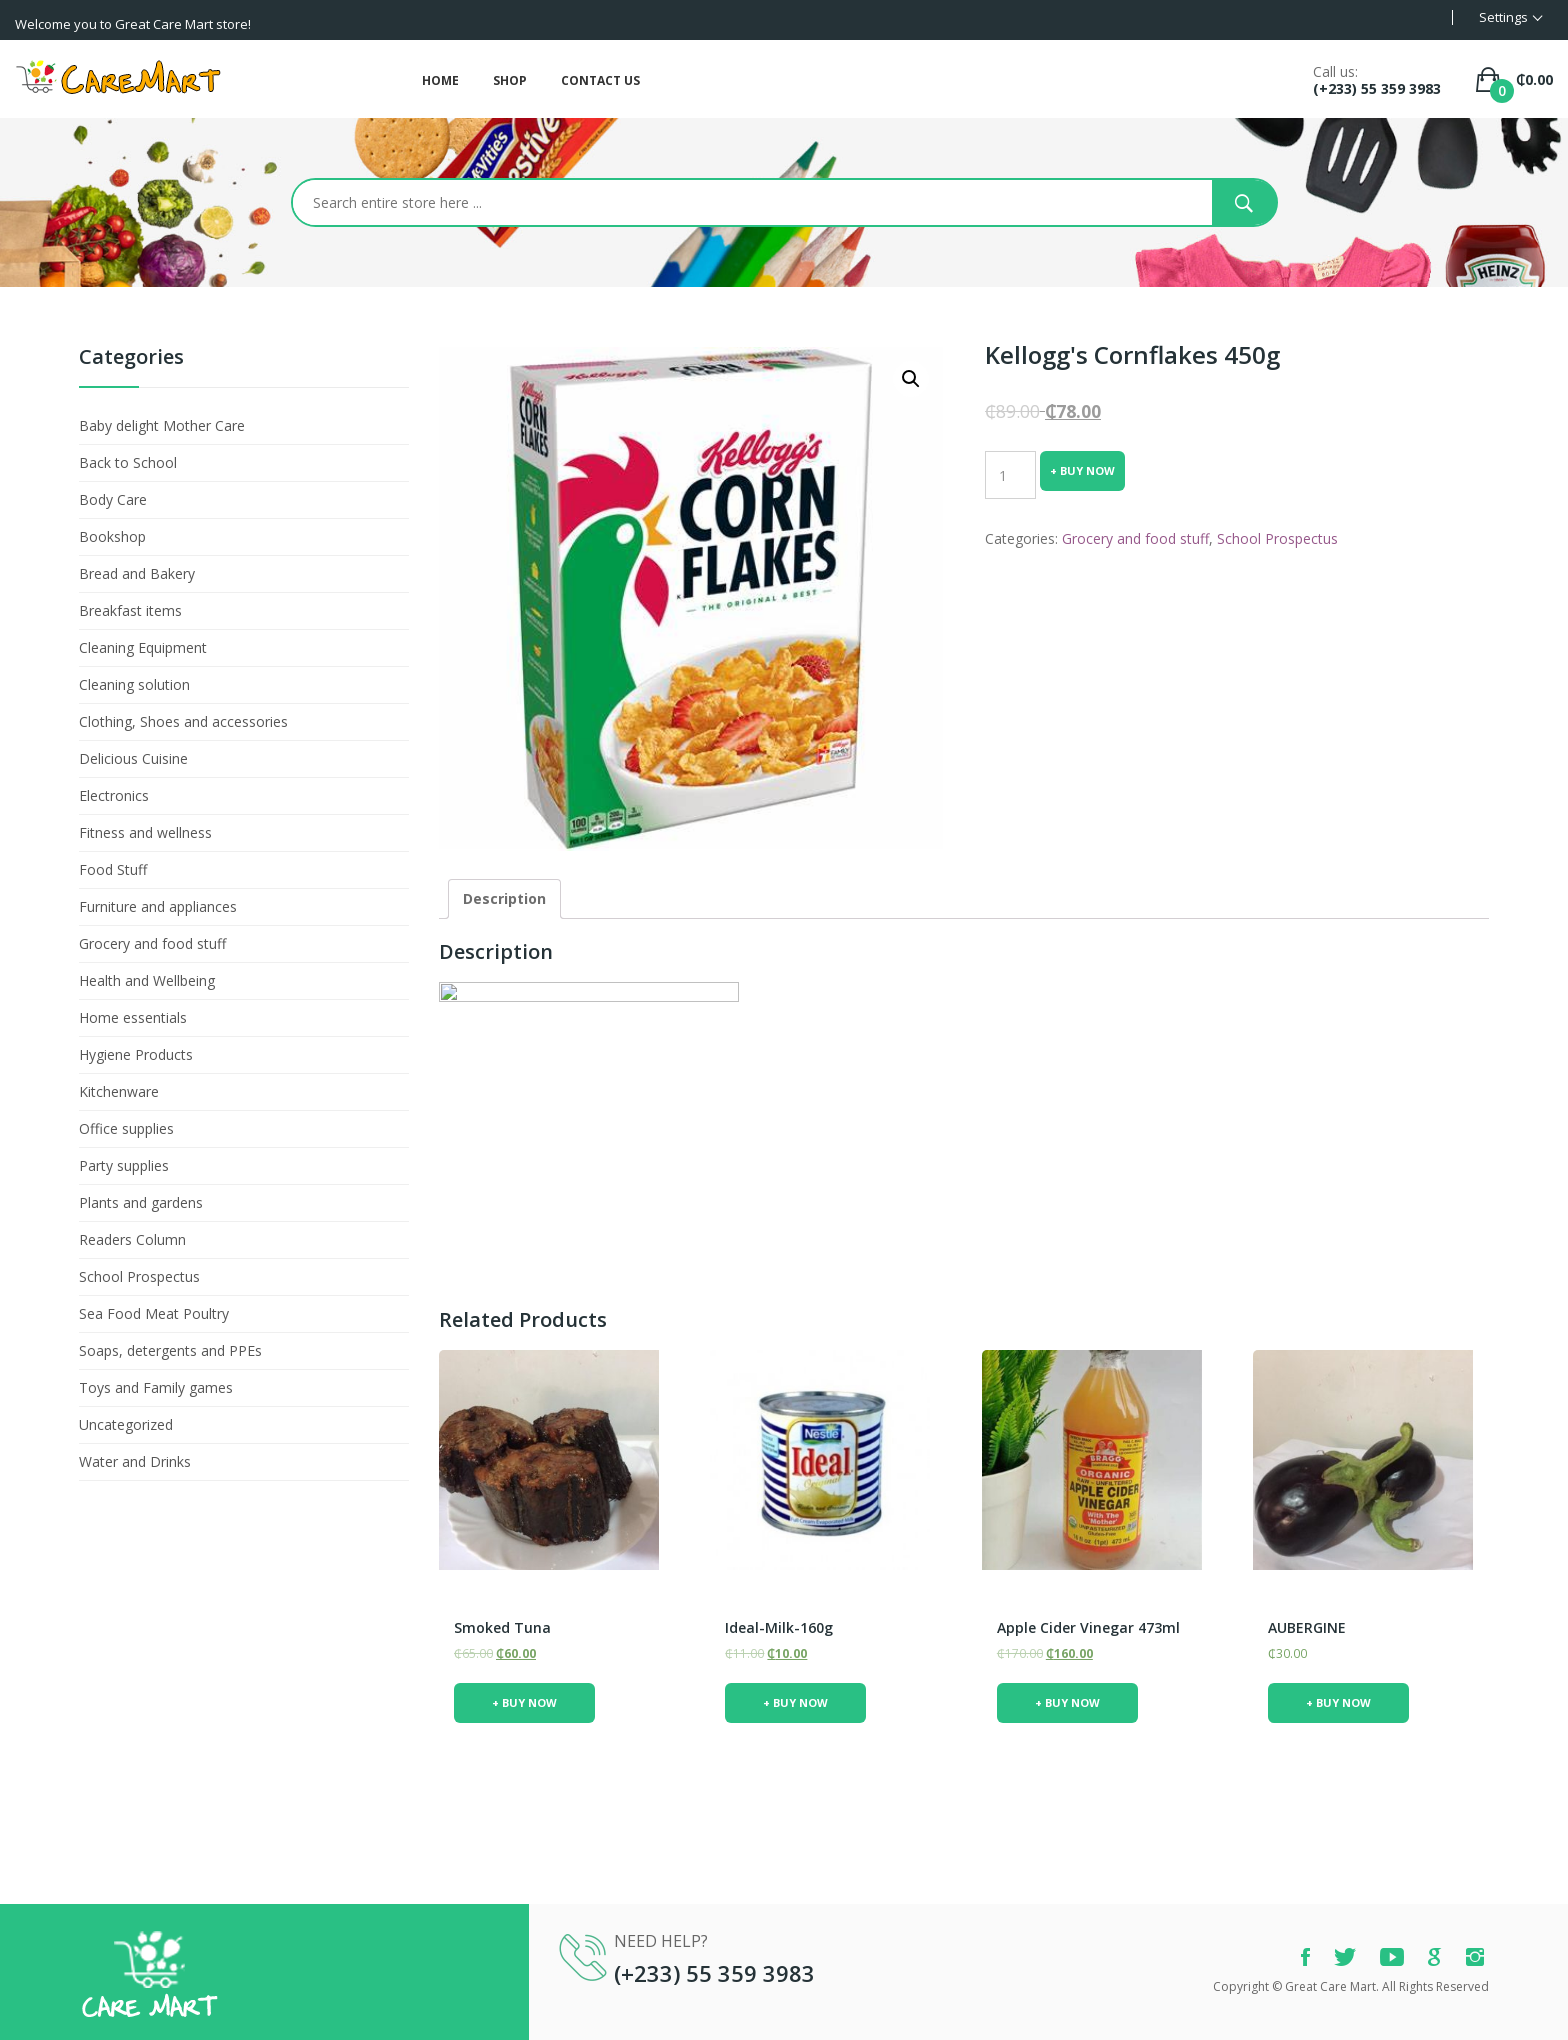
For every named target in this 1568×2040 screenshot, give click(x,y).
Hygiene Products (136, 1054)
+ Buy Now (1082, 470)
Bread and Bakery (137, 573)
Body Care (113, 499)
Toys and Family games (156, 1387)
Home (440, 80)
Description (504, 898)
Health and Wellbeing (147, 980)
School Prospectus (139, 1276)
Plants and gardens (141, 1202)
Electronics (114, 795)
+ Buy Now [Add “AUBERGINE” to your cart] (1338, 1702)
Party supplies (124, 1165)
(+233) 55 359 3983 (1377, 88)
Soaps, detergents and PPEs (170, 1350)
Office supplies (126, 1128)
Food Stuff (113, 869)
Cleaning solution (134, 684)
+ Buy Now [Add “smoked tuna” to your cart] (524, 1702)
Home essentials (133, 1017)
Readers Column (132, 1239)
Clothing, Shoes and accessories (183, 721)
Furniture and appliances (158, 906)
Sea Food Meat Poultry (154, 1313)
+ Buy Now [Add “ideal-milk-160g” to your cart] (795, 1702)
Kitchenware (119, 1091)
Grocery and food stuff (152, 943)
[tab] (504, 899)
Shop (510, 80)
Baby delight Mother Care (162, 425)
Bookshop (112, 536)
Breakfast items (130, 610)
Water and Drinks (135, 1461)
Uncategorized (126, 1424)
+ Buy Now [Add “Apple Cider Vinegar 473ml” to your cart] (1067, 1702)
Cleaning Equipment (143, 647)
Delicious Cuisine (133, 758)
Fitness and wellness (145, 832)
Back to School (128, 462)
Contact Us (600, 80)
